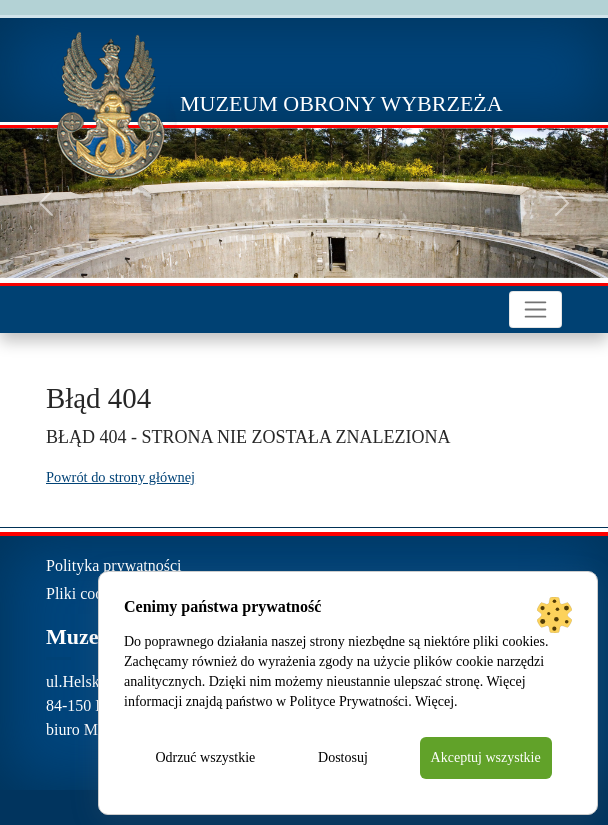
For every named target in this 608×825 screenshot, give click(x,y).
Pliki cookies (87, 593)
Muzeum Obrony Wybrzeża (341, 103)
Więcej (434, 701)
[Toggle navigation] (535, 309)
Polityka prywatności (114, 565)
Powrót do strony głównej (120, 477)
